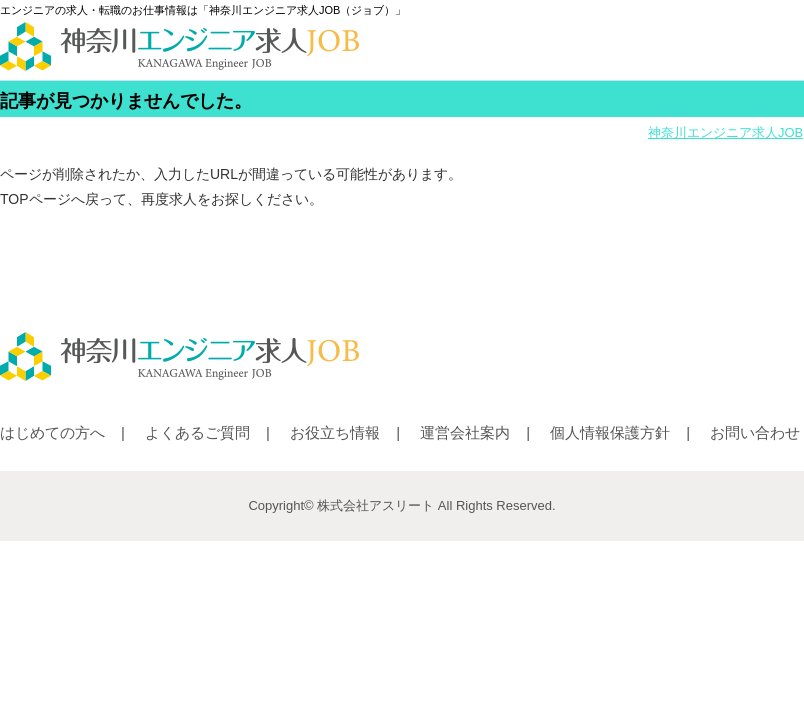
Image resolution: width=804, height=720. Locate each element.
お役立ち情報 (335, 432)
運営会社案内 (465, 432)
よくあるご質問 (197, 432)
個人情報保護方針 (610, 432)
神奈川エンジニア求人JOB (725, 132)
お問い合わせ (755, 432)
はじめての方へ (52, 432)
